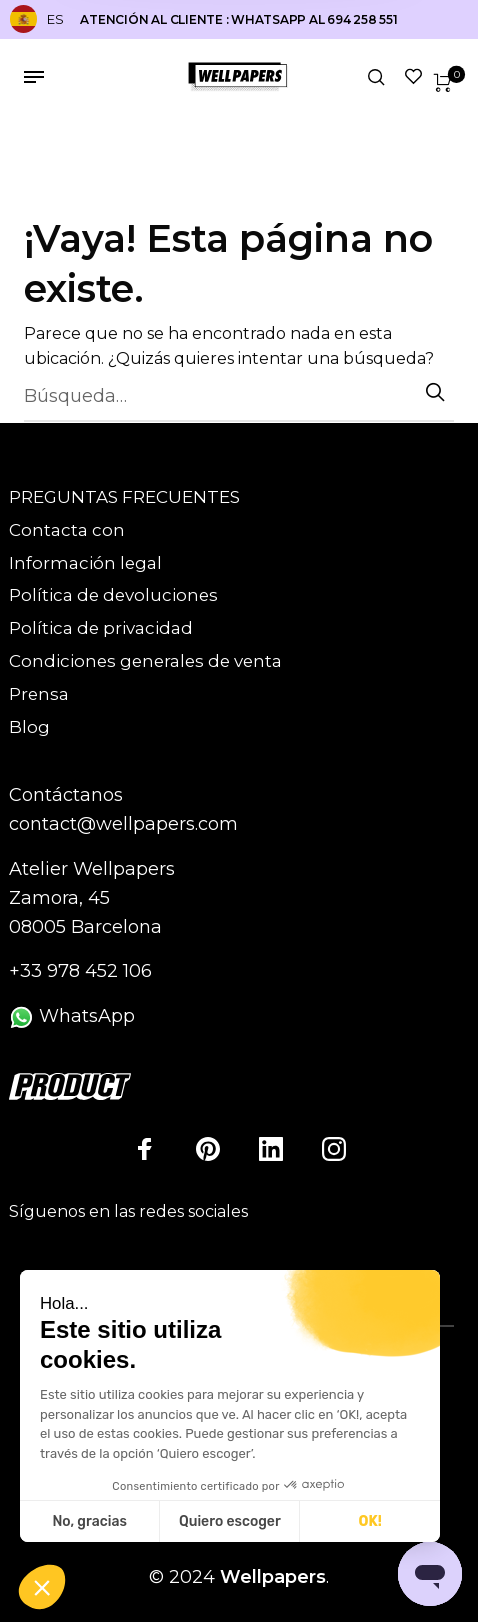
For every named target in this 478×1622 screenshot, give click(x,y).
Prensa (39, 694)
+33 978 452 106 (80, 971)
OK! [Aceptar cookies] (370, 1521)
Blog (29, 727)
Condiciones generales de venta (145, 661)
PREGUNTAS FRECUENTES (124, 497)
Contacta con (67, 530)
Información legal (85, 563)
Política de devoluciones (113, 595)
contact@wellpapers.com (123, 824)
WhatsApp (72, 1016)
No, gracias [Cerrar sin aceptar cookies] (89, 1521)
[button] (42, 1588)
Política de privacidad (101, 628)
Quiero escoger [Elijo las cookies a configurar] (230, 1521)
